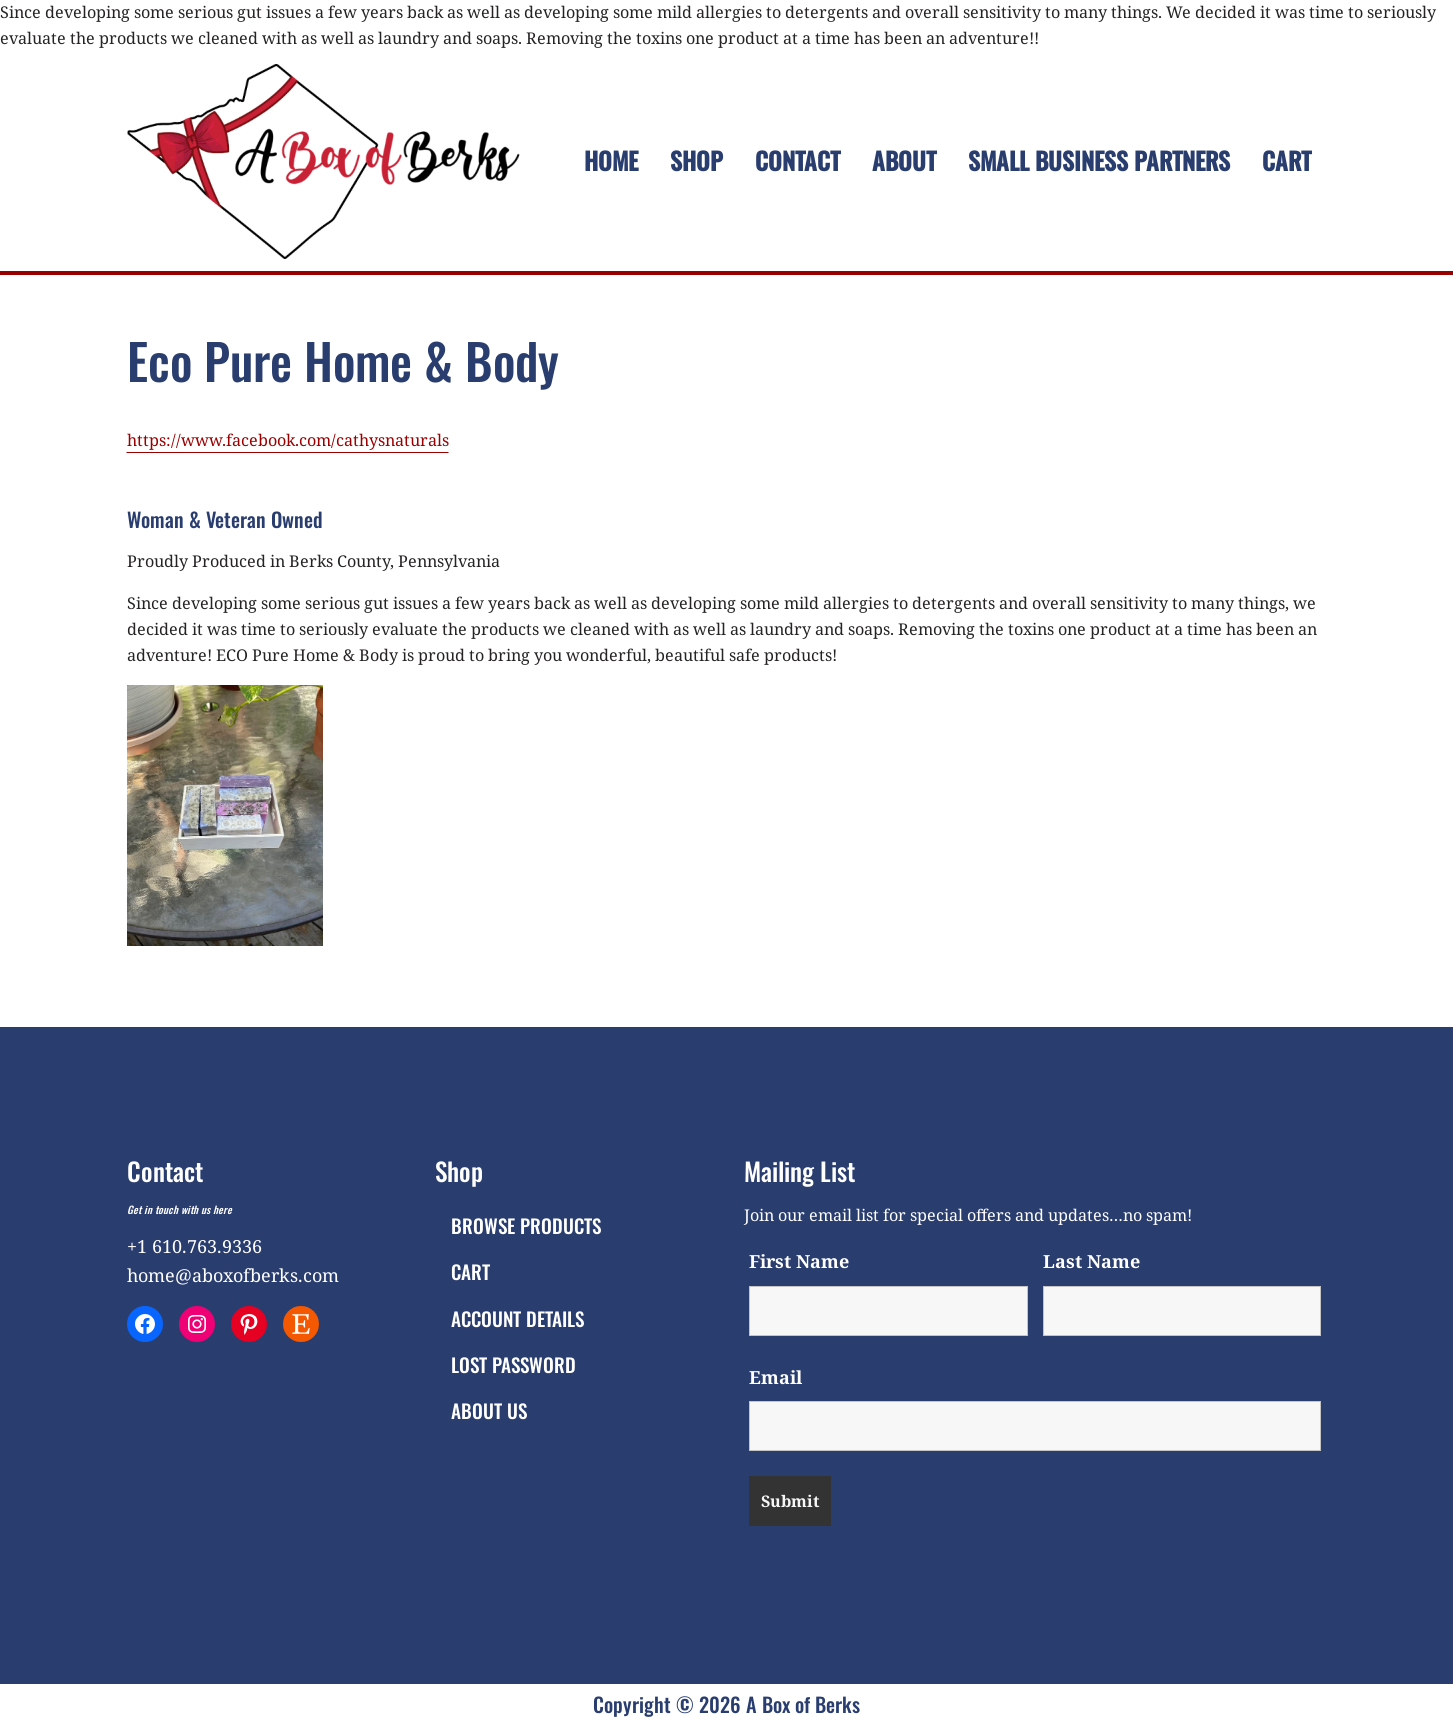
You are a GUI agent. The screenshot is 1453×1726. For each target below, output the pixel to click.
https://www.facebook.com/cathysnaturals (288, 440)
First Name (799, 1261)
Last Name (1091, 1261)
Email (775, 1377)
